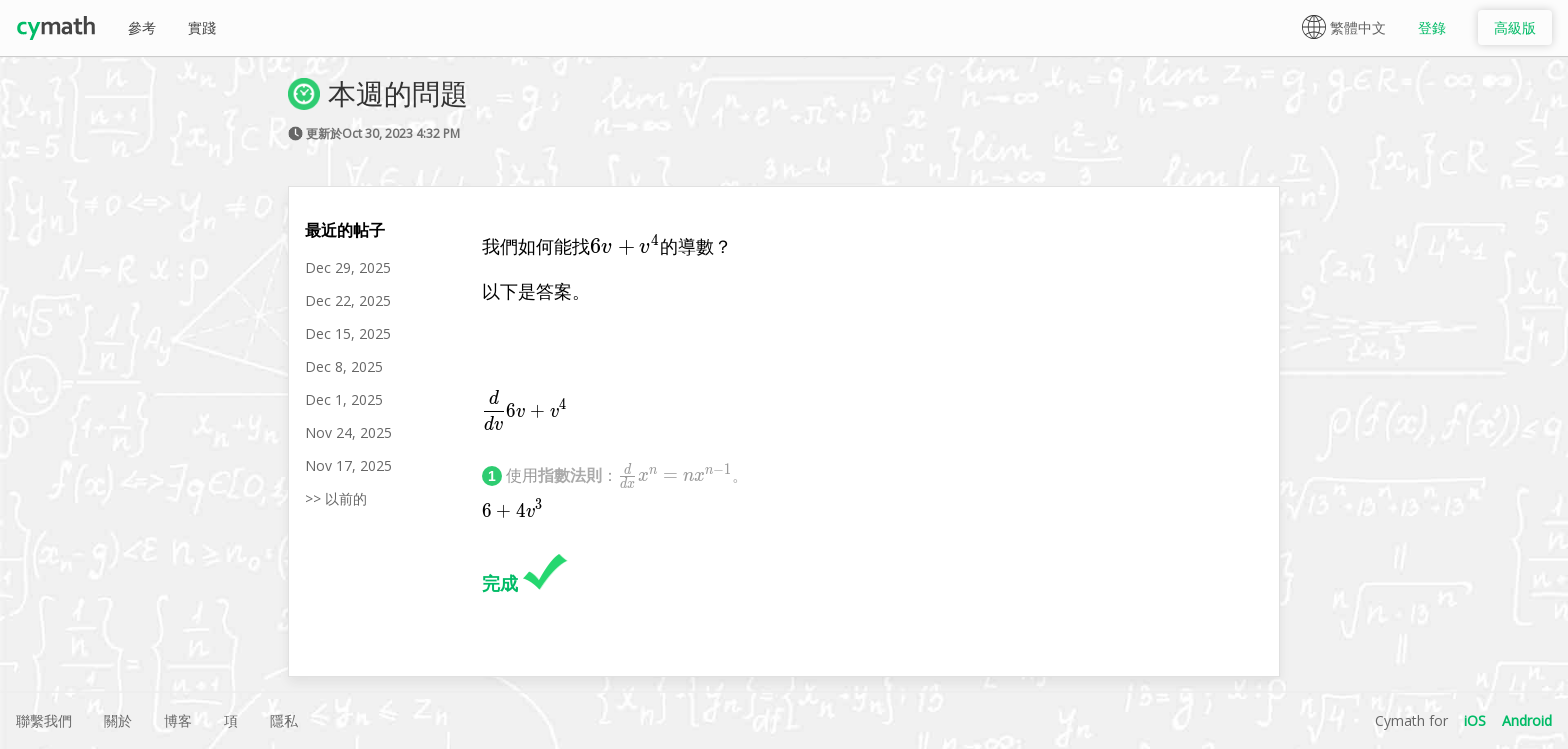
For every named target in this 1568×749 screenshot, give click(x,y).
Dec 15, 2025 (348, 333)
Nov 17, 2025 (348, 465)
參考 (142, 27)
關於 (118, 720)
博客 (178, 720)
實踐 (202, 27)
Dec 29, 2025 (348, 267)
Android (1527, 720)
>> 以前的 (336, 498)
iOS (1475, 720)
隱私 (284, 720)
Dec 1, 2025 (344, 399)
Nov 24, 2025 (348, 432)
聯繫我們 (44, 720)
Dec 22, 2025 (348, 300)
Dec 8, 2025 (344, 366)
